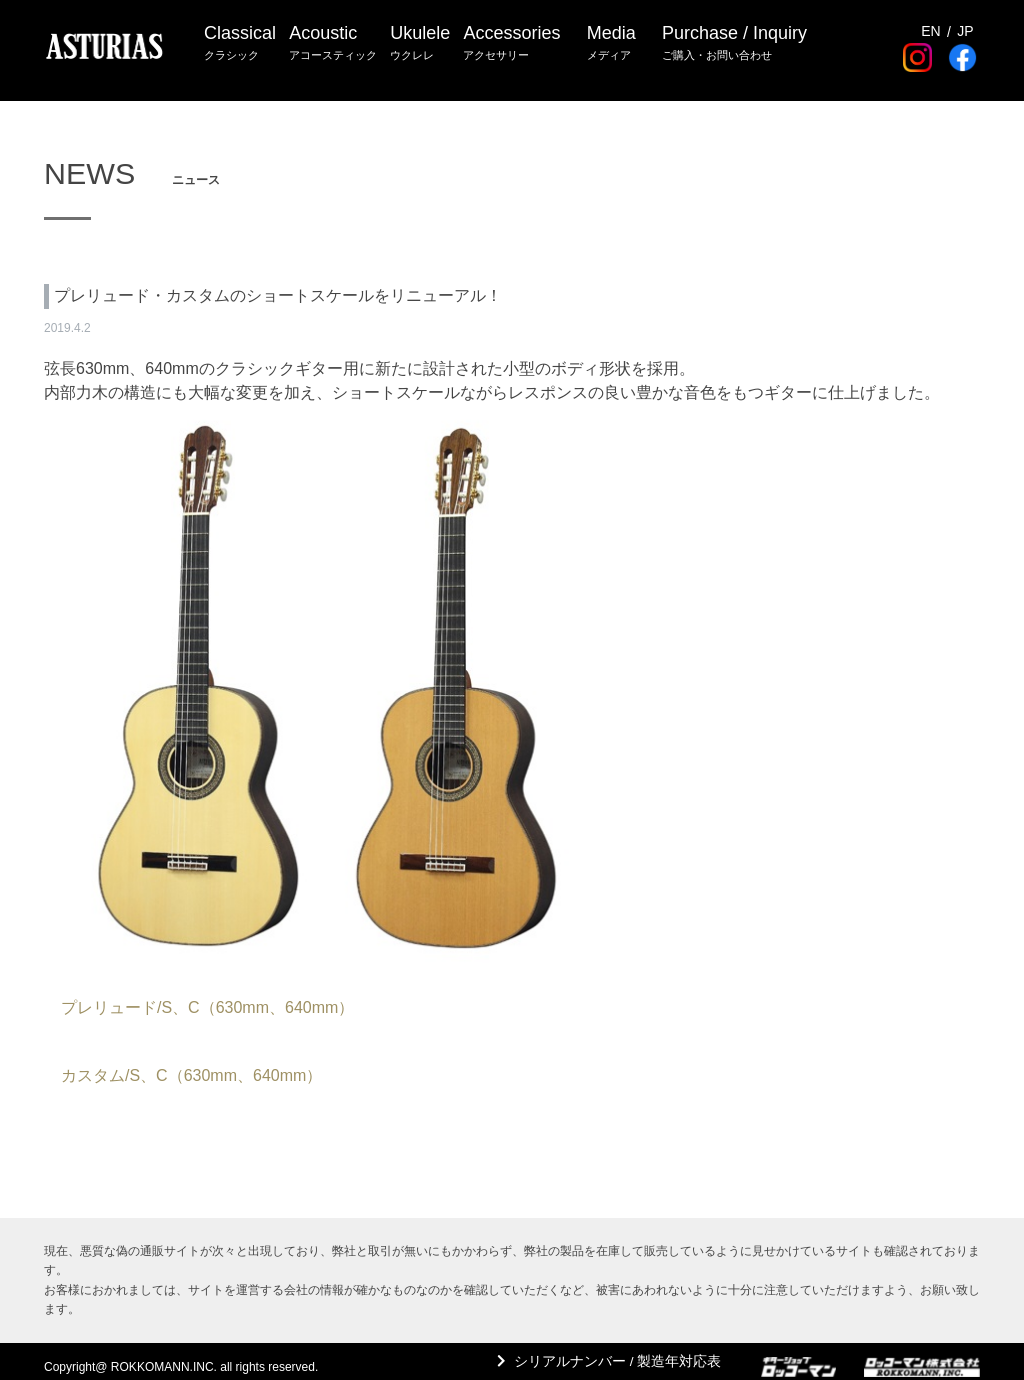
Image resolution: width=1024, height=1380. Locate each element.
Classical (240, 40)
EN (930, 19)
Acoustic (336, 40)
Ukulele (426, 40)
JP (965, 19)
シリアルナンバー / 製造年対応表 (609, 1361)
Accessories (520, 40)
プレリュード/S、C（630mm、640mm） (207, 1007)
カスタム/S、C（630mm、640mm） (191, 1075)
